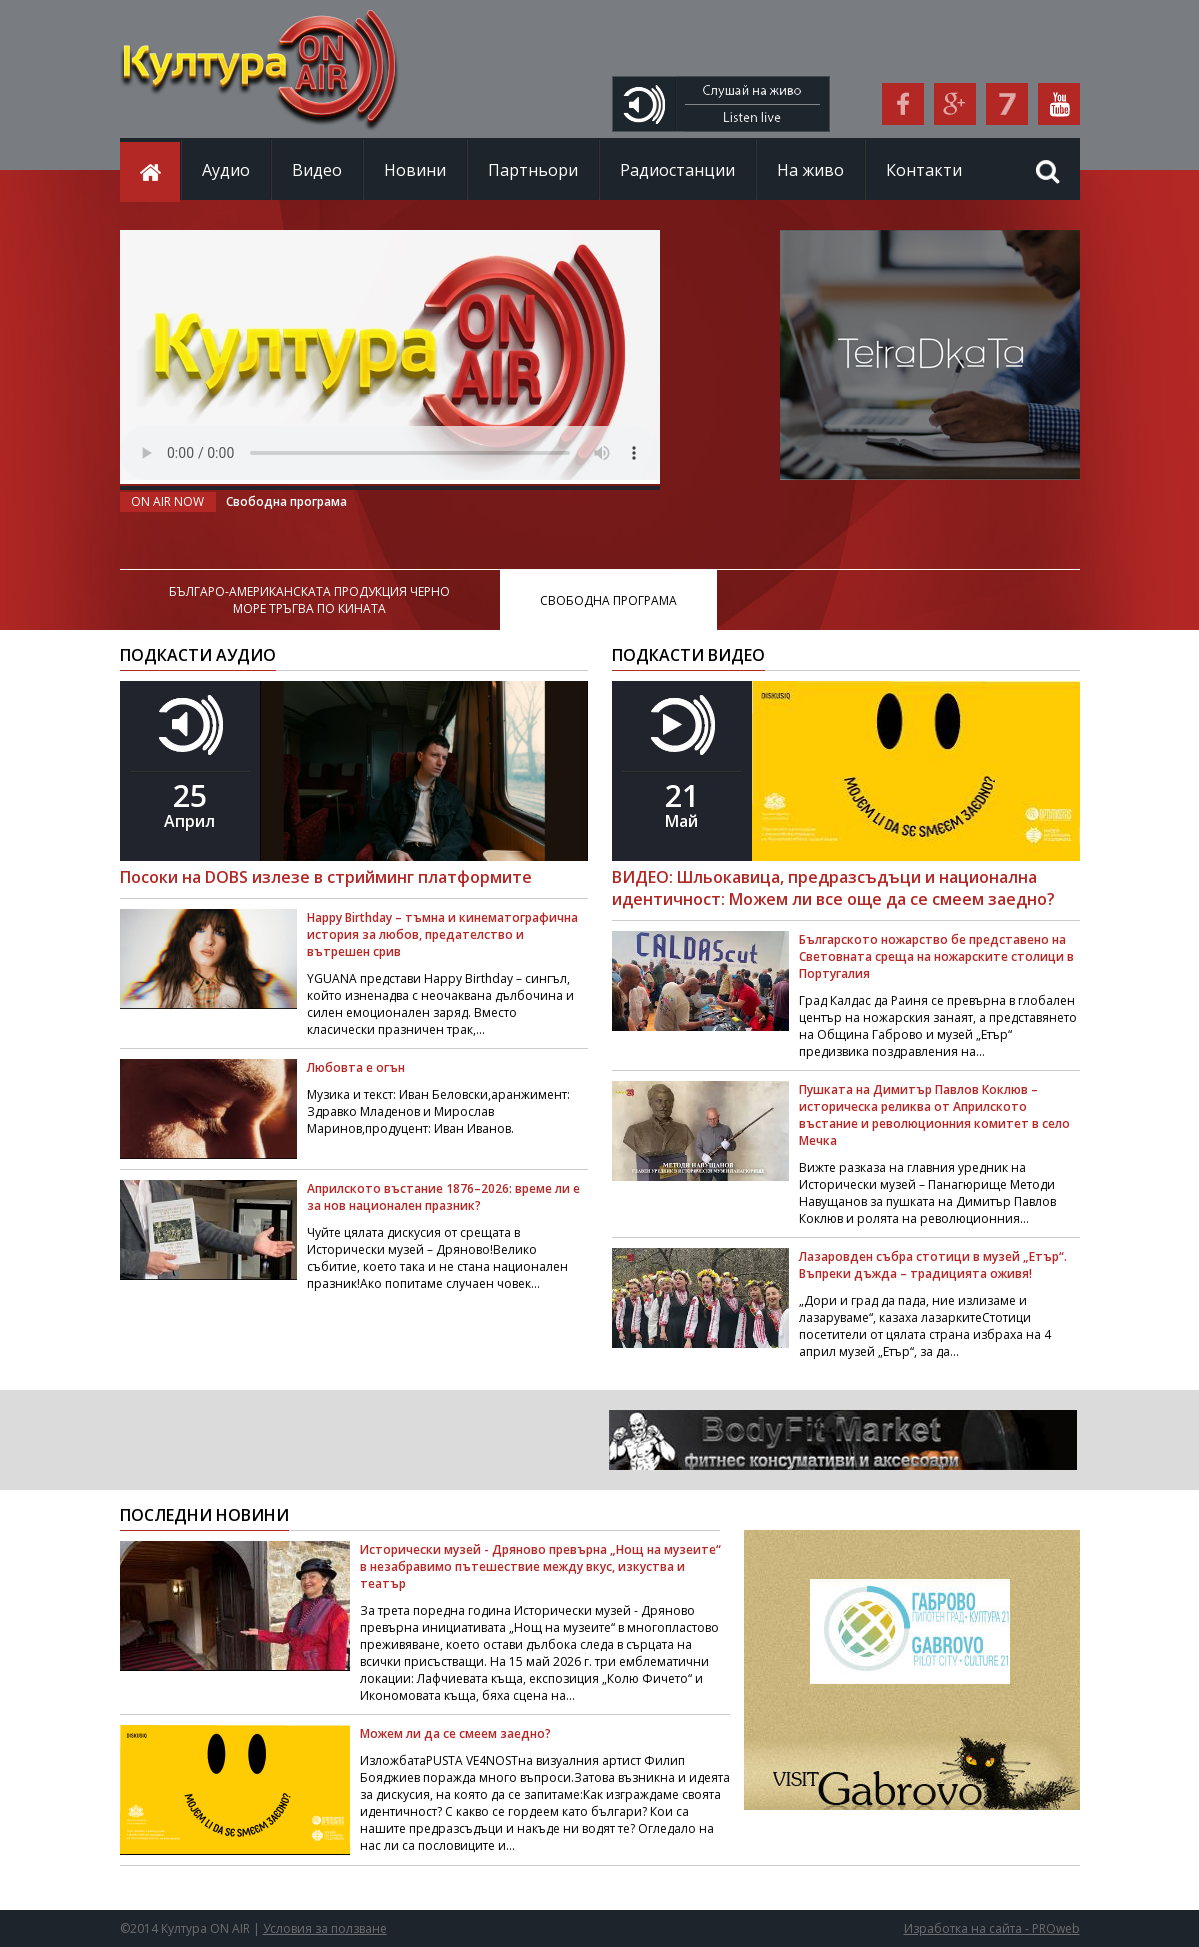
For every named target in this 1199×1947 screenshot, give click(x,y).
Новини (415, 170)
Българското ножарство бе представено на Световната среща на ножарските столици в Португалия (936, 956)
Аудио (226, 170)
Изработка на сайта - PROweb (992, 1928)
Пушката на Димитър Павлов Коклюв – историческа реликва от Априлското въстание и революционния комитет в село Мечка (934, 1115)
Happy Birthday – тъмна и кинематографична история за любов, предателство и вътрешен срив (442, 934)
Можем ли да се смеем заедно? (455, 1733)
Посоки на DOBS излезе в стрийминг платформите (326, 877)
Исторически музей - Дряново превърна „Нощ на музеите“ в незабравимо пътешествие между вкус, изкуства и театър (540, 1566)
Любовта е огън (356, 1067)
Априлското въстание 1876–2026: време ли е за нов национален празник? (443, 1197)
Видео (317, 170)
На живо (810, 170)
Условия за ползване (325, 1928)
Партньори (533, 170)
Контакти (924, 170)
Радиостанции (677, 170)
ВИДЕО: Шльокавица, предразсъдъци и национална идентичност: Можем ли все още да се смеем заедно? (833, 888)
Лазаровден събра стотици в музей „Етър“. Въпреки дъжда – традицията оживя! (933, 1265)
